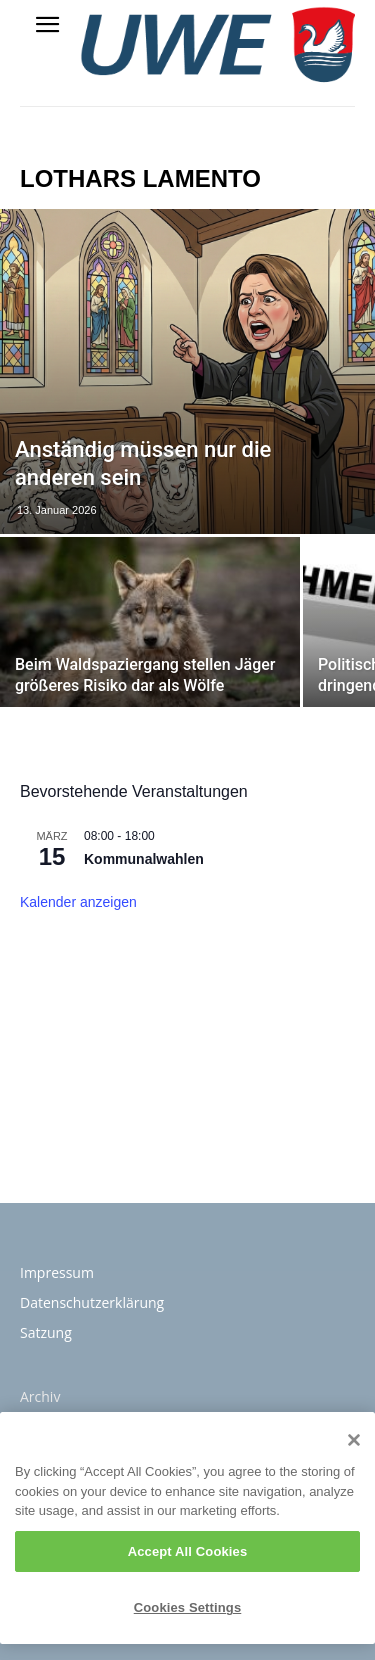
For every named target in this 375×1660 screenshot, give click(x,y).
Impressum (57, 1272)
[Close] (354, 1440)
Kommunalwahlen (144, 859)
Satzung (46, 1332)
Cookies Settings (188, 1607)
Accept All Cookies (188, 1551)
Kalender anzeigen (78, 902)
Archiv (40, 1396)
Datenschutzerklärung (92, 1302)
